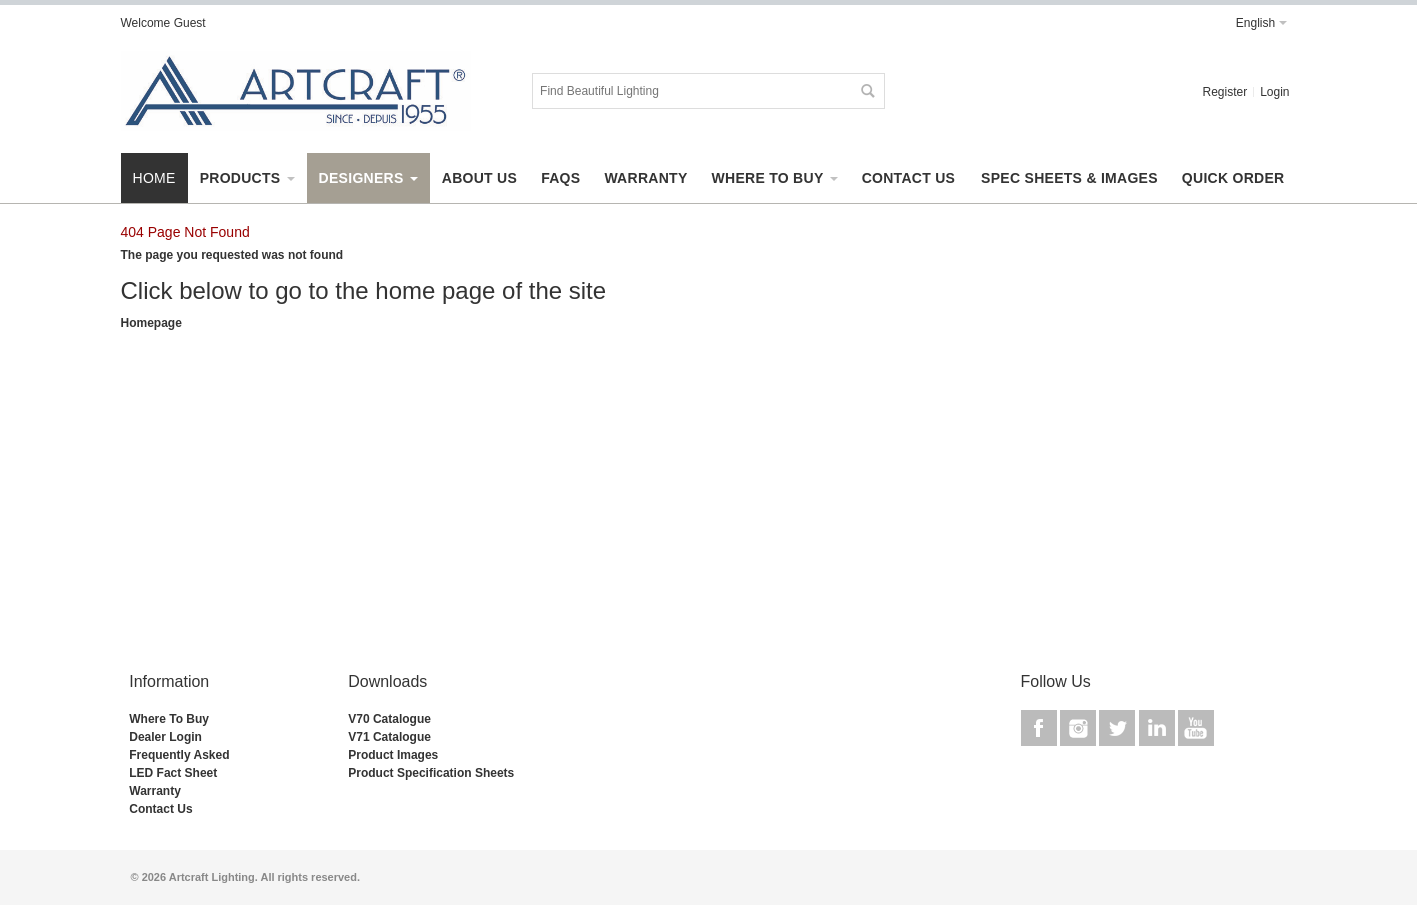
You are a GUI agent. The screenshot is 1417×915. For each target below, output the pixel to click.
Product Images (393, 755)
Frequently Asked (179, 755)
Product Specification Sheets (431, 773)
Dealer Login (165, 737)
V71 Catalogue (389, 737)
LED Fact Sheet (173, 773)
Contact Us (160, 809)
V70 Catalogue (389, 719)
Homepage (151, 323)
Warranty (155, 791)
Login (1274, 92)
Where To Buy (169, 719)
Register (1224, 92)
